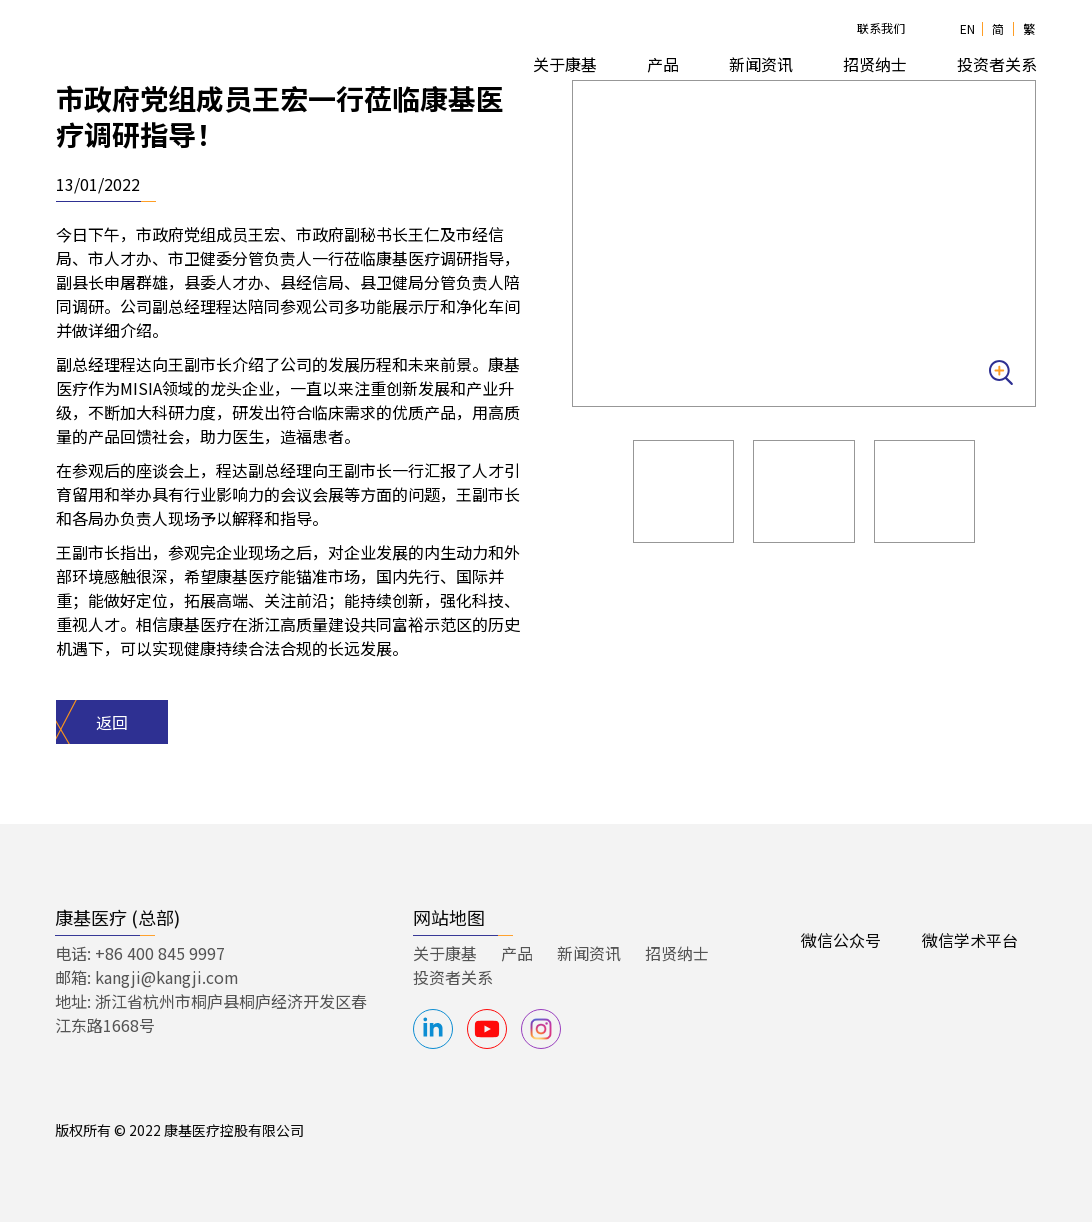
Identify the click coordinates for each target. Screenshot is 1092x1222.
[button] (565, 65)
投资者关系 (453, 977)
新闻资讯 (761, 64)
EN (967, 28)
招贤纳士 (677, 953)
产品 (517, 953)
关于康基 (445, 953)
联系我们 (881, 27)
